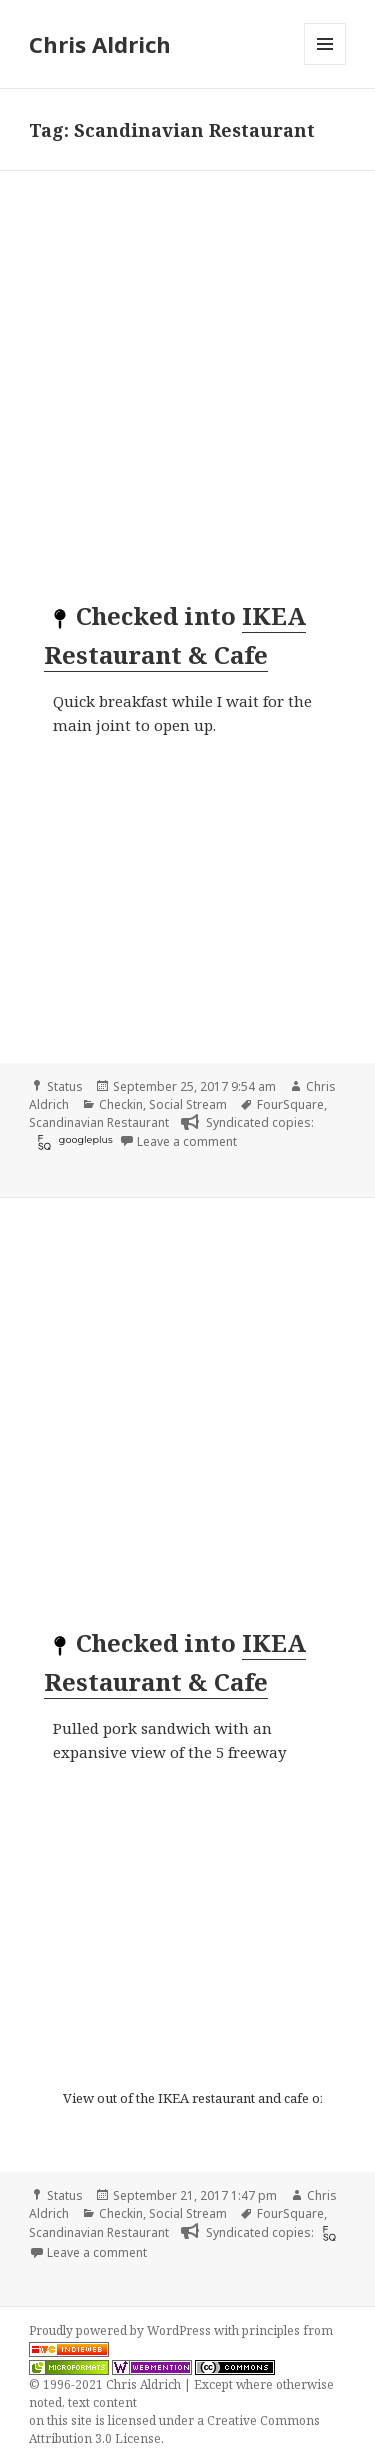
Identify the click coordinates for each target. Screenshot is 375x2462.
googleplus (86, 1139)
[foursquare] (42, 1142)
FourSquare (290, 1104)
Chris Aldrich (100, 44)
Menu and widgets (325, 64)
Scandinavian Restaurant (99, 1122)
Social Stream (188, 1104)
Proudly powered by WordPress (121, 2330)
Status (65, 1086)
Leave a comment (187, 1141)
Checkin (121, 1104)
